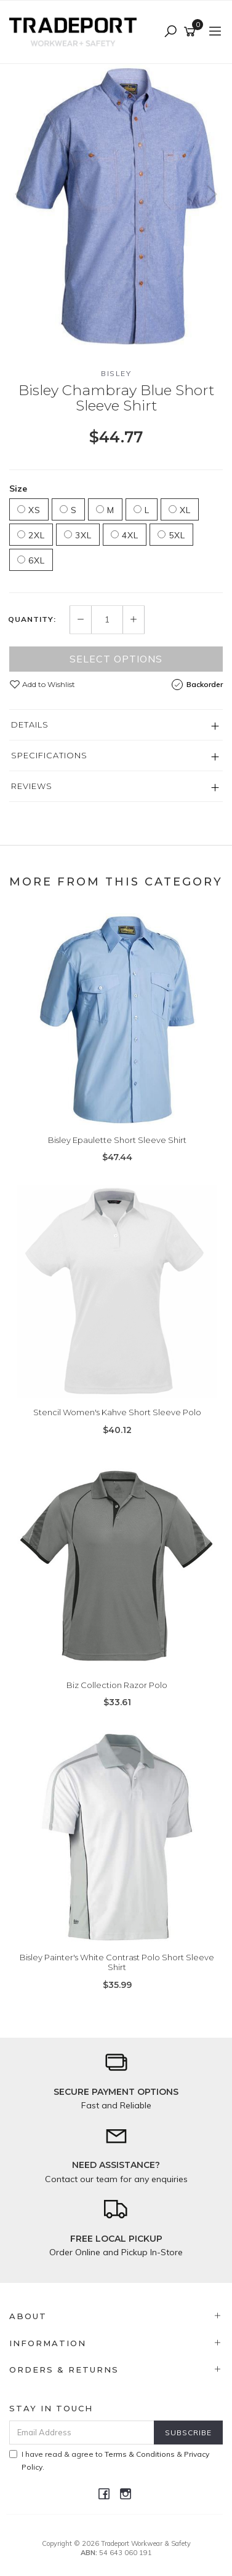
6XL (31, 560)
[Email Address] (81, 2432)
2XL (31, 535)
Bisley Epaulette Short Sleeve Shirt (117, 1140)
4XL (124, 535)
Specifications (49, 755)
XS (29, 510)
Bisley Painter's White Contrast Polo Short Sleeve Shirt (117, 1962)
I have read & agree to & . (109, 2460)
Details (30, 724)
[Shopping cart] (191, 32)
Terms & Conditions (140, 2454)
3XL (78, 535)
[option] (116, 206)
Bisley (116, 373)
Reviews (31, 786)
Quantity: (32, 619)
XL (180, 510)
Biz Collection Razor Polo (116, 1685)
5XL (171, 535)
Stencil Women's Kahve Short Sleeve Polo (117, 1412)
